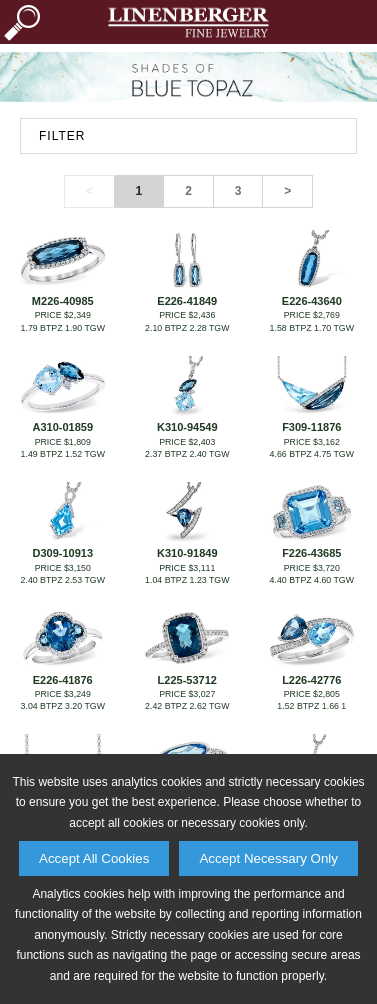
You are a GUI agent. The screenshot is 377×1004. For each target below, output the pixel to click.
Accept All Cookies (94, 858)
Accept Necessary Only (268, 858)
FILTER (62, 136)
